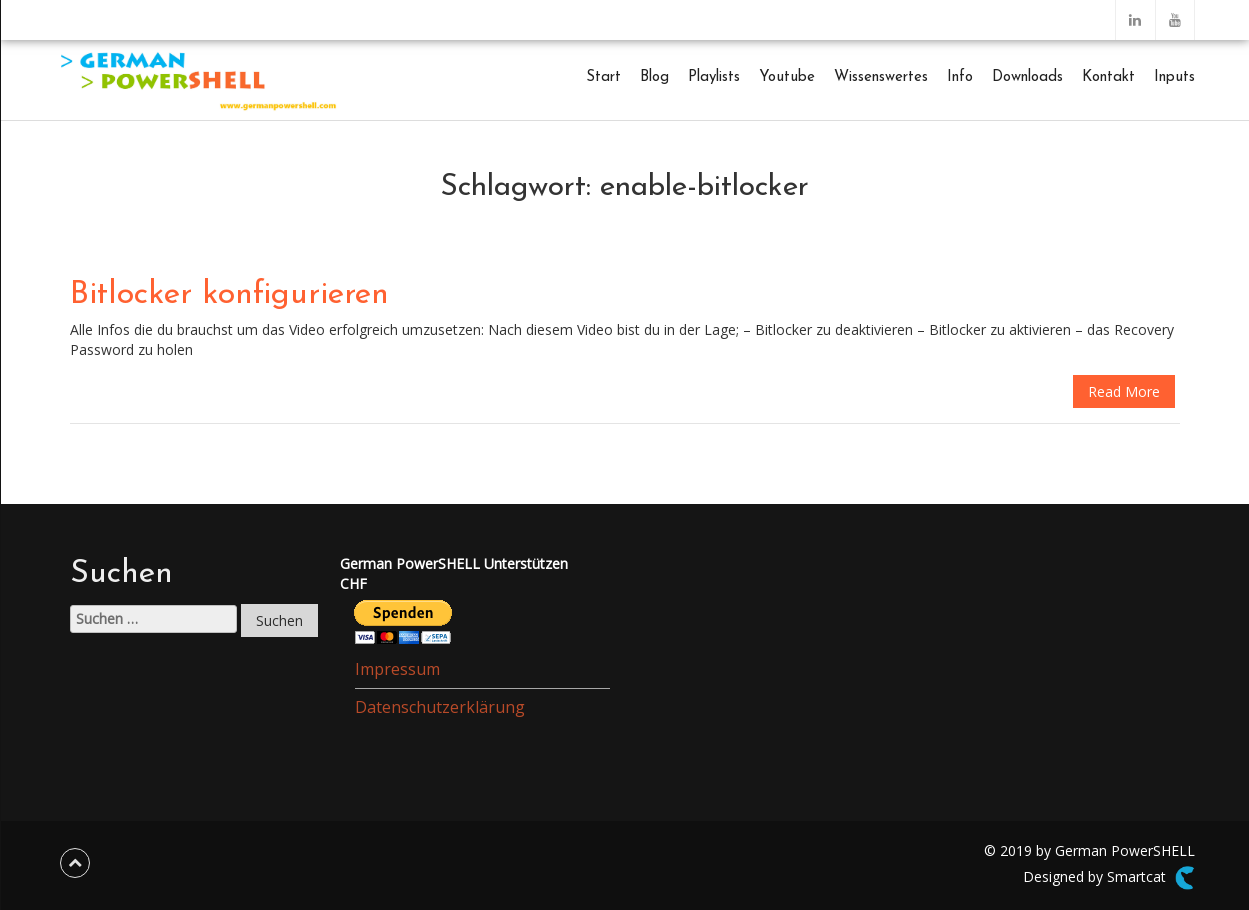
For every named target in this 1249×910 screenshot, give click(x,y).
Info (960, 77)
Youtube (787, 77)
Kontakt (1108, 77)
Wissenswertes (881, 77)
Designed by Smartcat (1108, 878)
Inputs (1174, 77)
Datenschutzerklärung (440, 707)
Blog (654, 77)
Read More (1124, 391)
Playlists (714, 77)
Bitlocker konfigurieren (229, 295)
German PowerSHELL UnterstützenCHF (454, 573)
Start (603, 77)
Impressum (397, 669)
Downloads (1027, 77)
